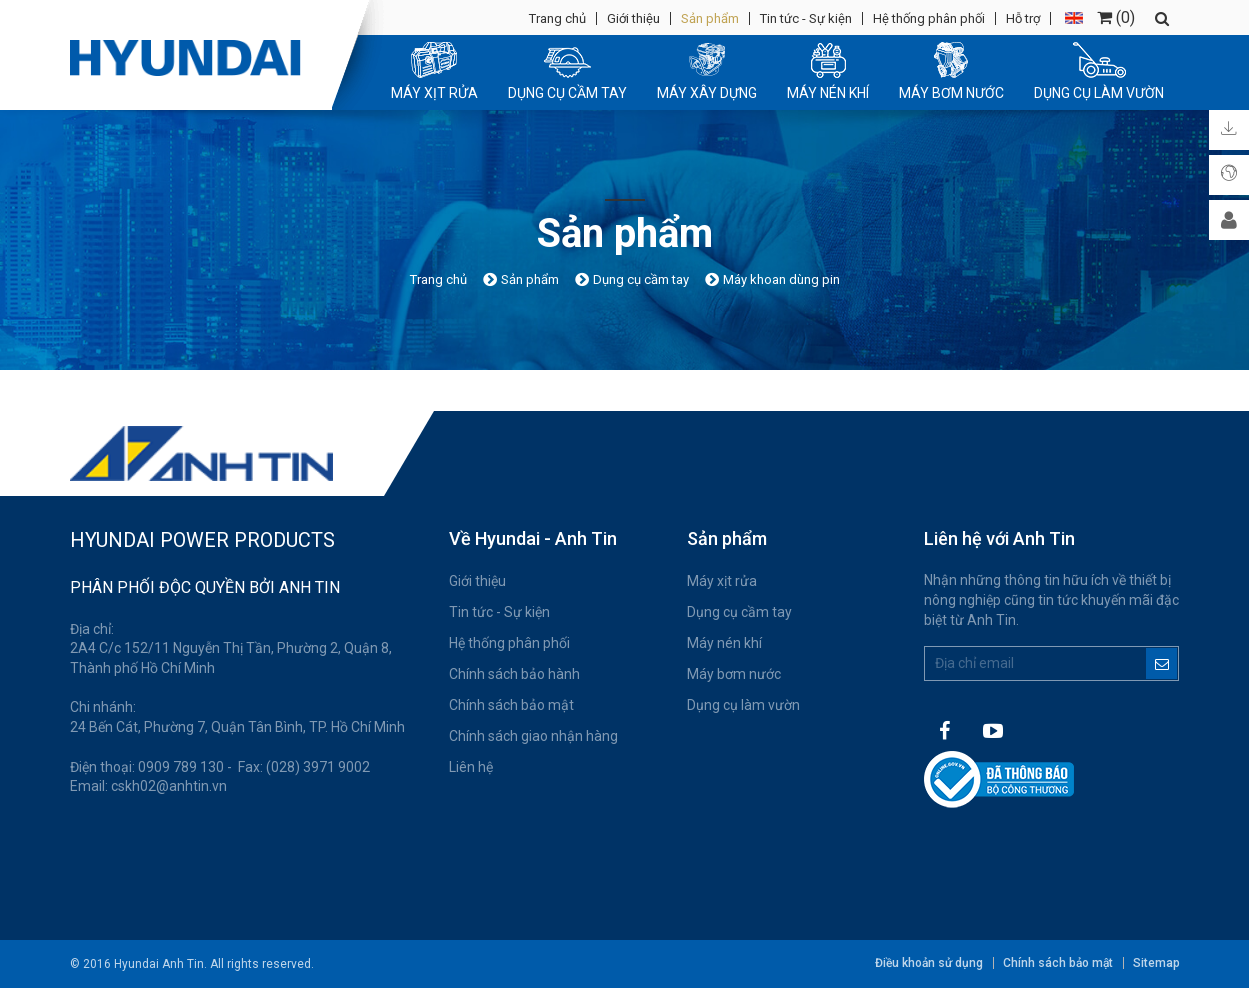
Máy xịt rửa (722, 581)
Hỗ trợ (1023, 18)
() (1116, 17)
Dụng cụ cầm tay (739, 612)
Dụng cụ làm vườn (743, 705)
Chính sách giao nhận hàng (533, 736)
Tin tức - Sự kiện (806, 18)
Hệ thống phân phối (929, 18)
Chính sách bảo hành (514, 674)
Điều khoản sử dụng (929, 963)
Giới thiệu (633, 18)
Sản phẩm (710, 18)
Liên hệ (471, 767)
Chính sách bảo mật (511, 705)
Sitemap (1156, 963)
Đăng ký (1161, 663)
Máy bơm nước (734, 674)
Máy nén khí (724, 643)
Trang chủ (557, 18)
